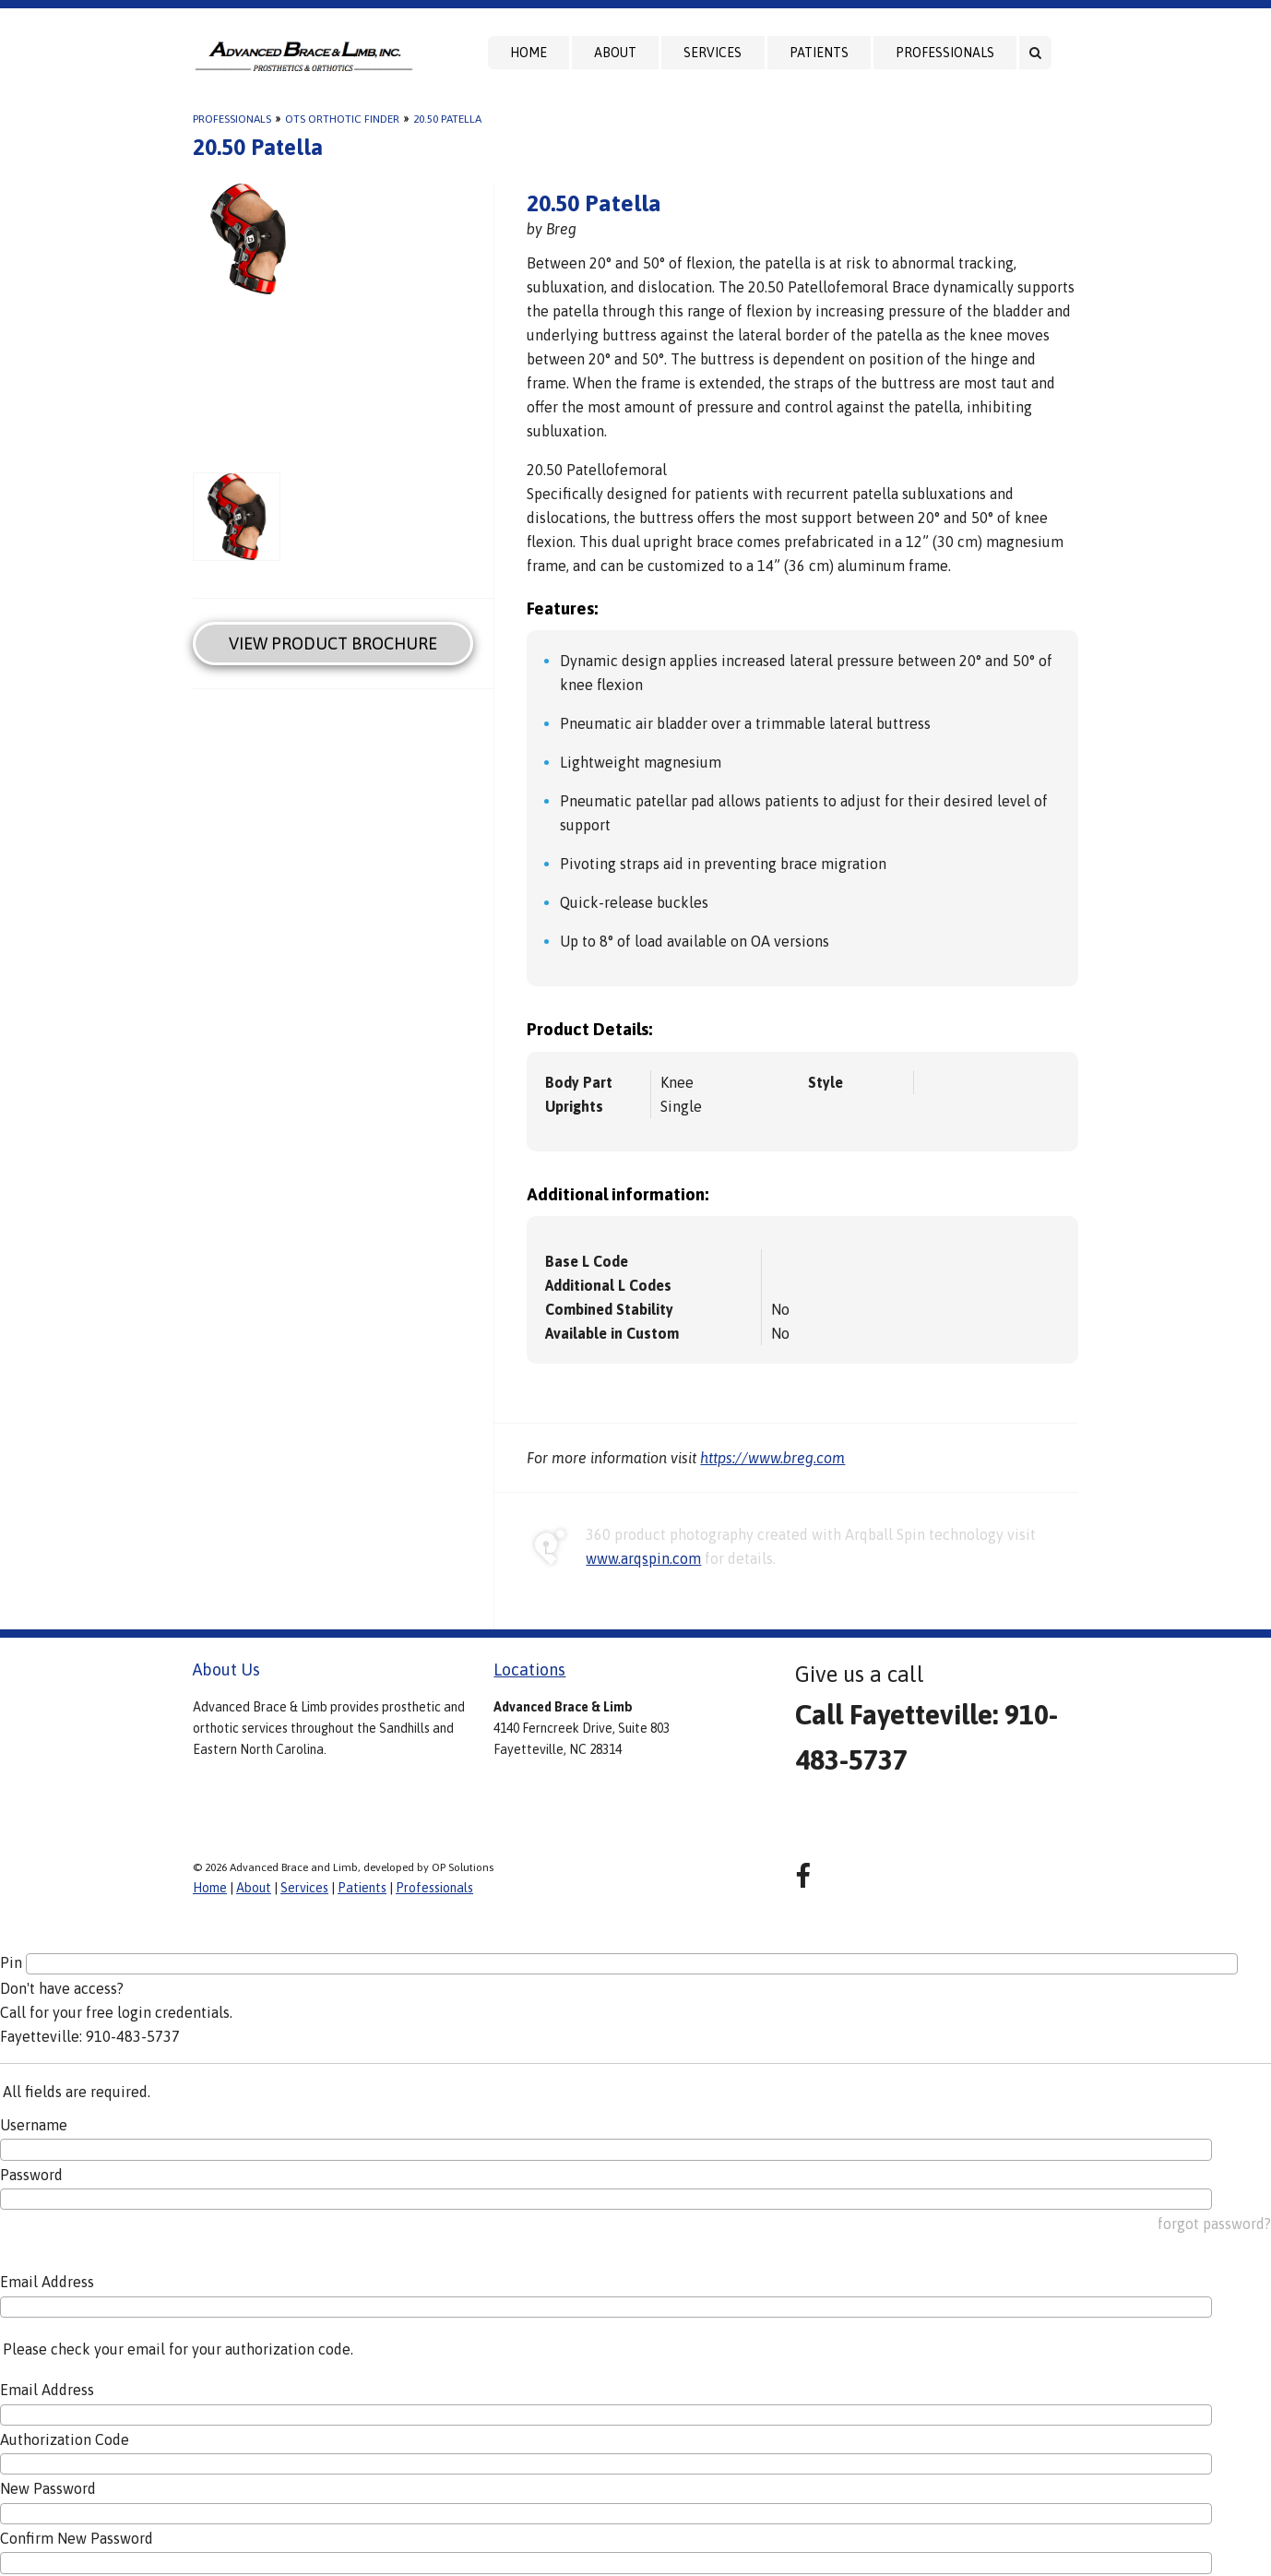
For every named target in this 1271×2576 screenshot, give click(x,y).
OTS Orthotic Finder (342, 119)
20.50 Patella (447, 119)
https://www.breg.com (772, 1457)
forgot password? (1214, 2223)
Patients (819, 52)
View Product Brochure (333, 643)
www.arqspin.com (643, 1558)
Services (712, 52)
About (615, 52)
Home (528, 52)
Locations (529, 1669)
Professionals (945, 52)
